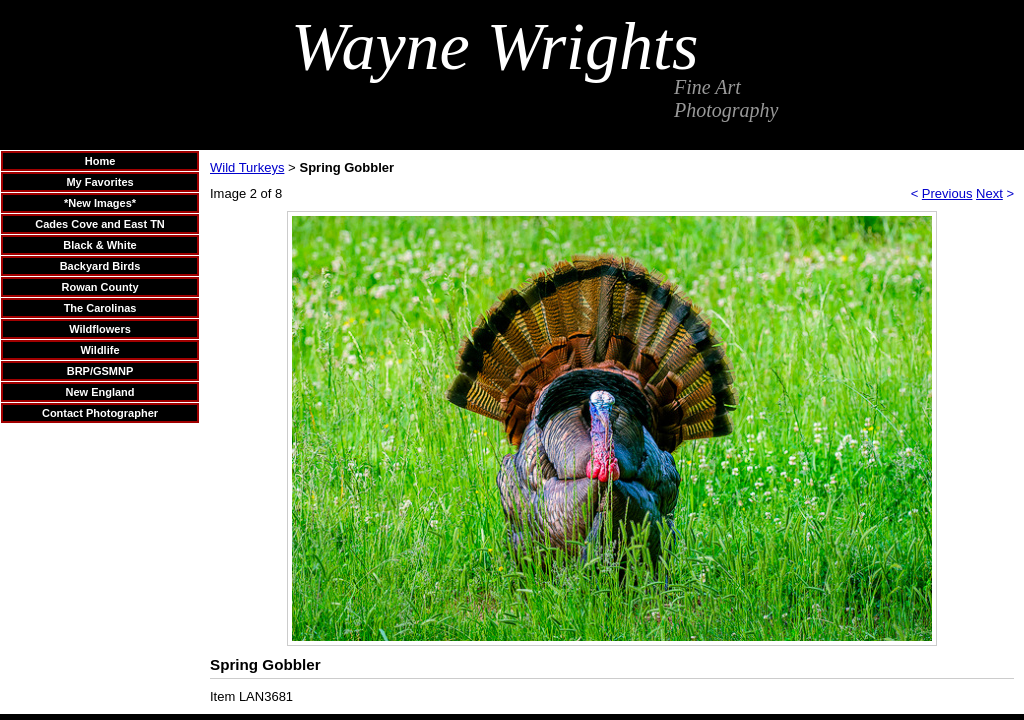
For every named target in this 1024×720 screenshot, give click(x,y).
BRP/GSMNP (100, 371)
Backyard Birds (100, 266)
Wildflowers (100, 329)
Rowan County (100, 287)
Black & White (99, 245)
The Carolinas (100, 308)
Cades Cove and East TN (100, 224)
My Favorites (99, 182)
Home (100, 161)
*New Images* (100, 203)
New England (99, 392)
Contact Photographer (100, 413)
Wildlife (99, 350)
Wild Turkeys (247, 167)
